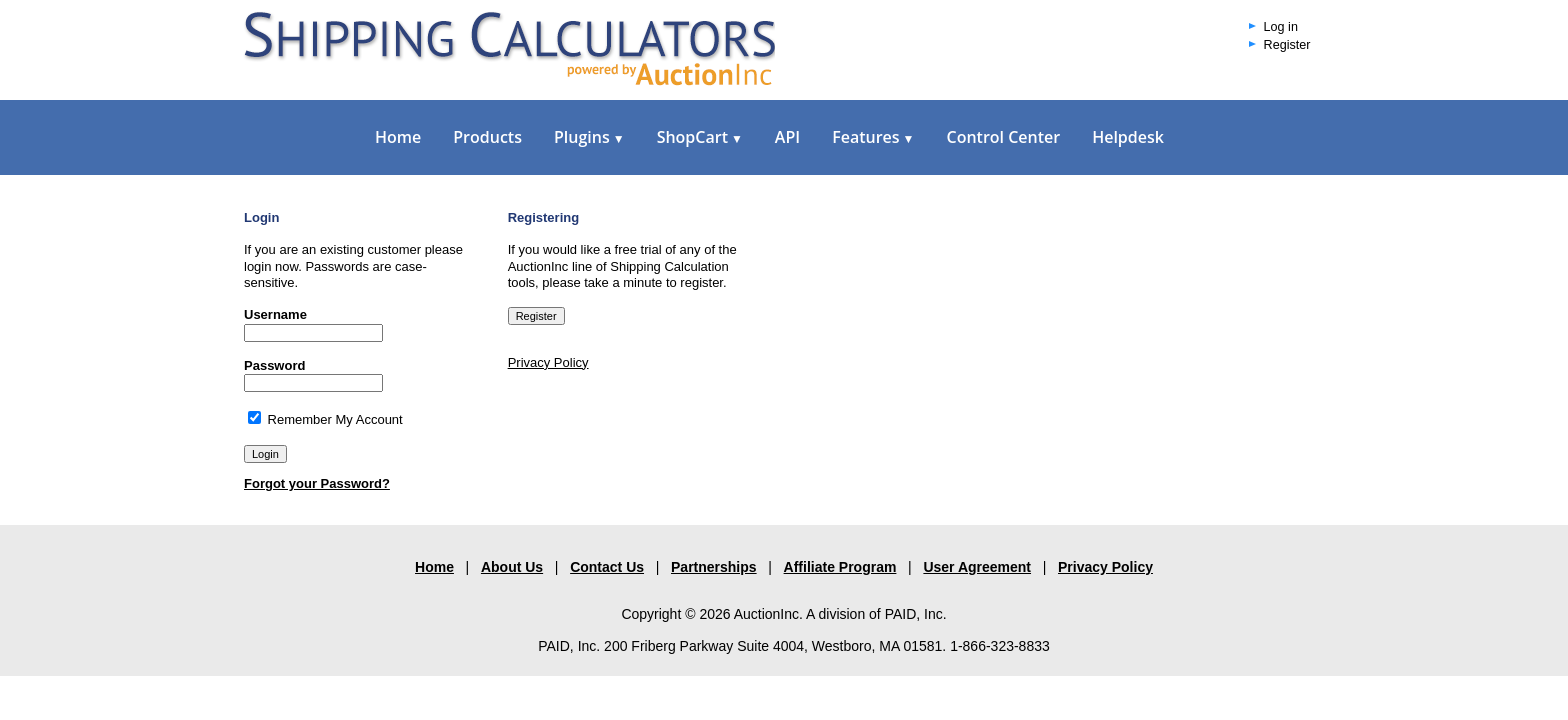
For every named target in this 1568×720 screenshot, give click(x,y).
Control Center (1003, 137)
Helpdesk (1128, 137)
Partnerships (714, 567)
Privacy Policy (548, 362)
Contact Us (607, 567)
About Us (512, 567)
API (787, 137)
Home (398, 137)
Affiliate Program (840, 567)
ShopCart (700, 137)
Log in (1281, 27)
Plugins (589, 137)
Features (873, 137)
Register (1287, 45)
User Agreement (977, 567)
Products (487, 137)
